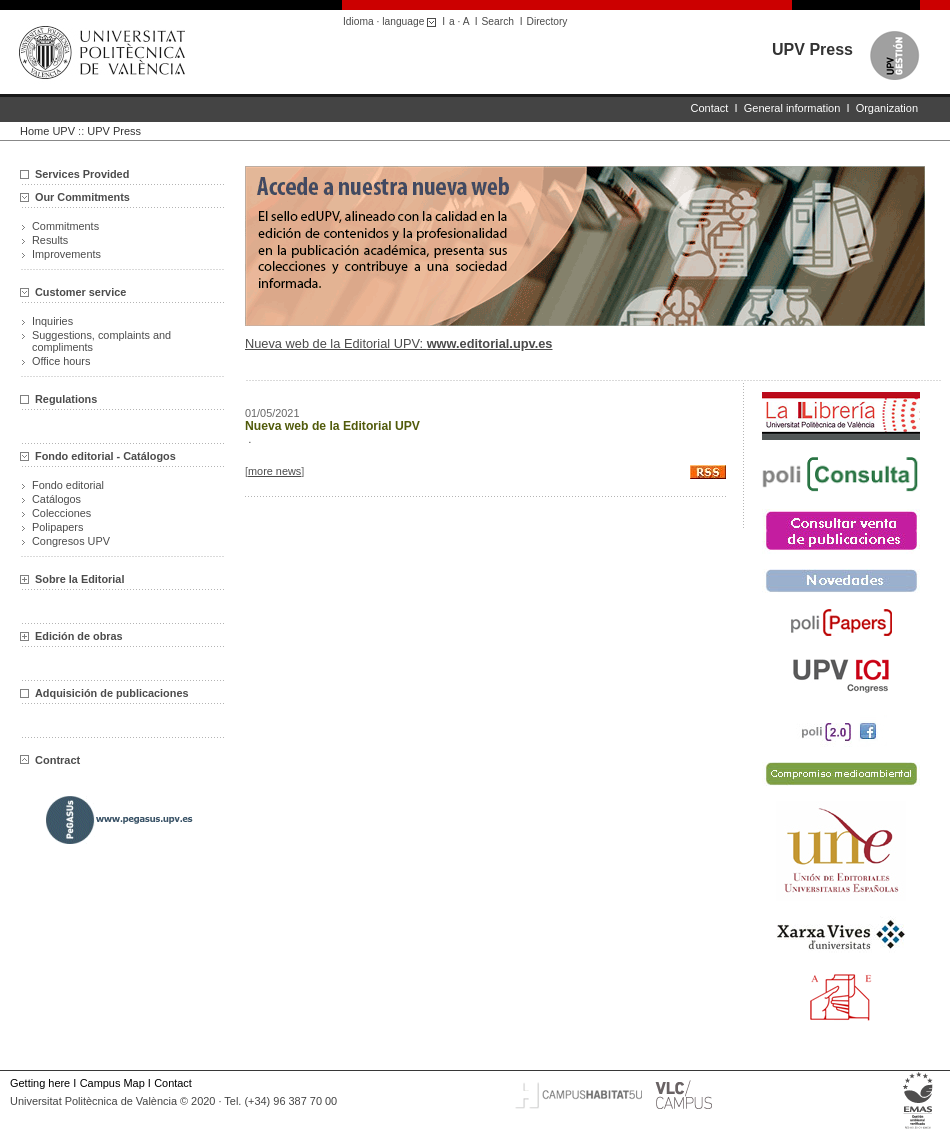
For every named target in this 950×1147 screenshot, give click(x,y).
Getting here (40, 1083)
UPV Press (812, 49)
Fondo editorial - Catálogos (105, 456)
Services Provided (82, 174)
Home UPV (47, 131)
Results (50, 240)
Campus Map (112, 1083)
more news (274, 471)
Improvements (66, 254)
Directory (547, 21)
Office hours (61, 361)
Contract (50, 760)
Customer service (80, 292)
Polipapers (57, 527)
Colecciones (61, 513)
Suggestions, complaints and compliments (101, 341)
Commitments (65, 226)
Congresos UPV (71, 541)
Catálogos (56, 499)
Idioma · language (392, 21)
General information (792, 108)
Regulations (66, 399)
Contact (710, 108)
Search (498, 21)
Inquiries (52, 321)
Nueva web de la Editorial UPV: (399, 343)
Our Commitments (82, 197)
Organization (887, 108)
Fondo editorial (68, 485)
